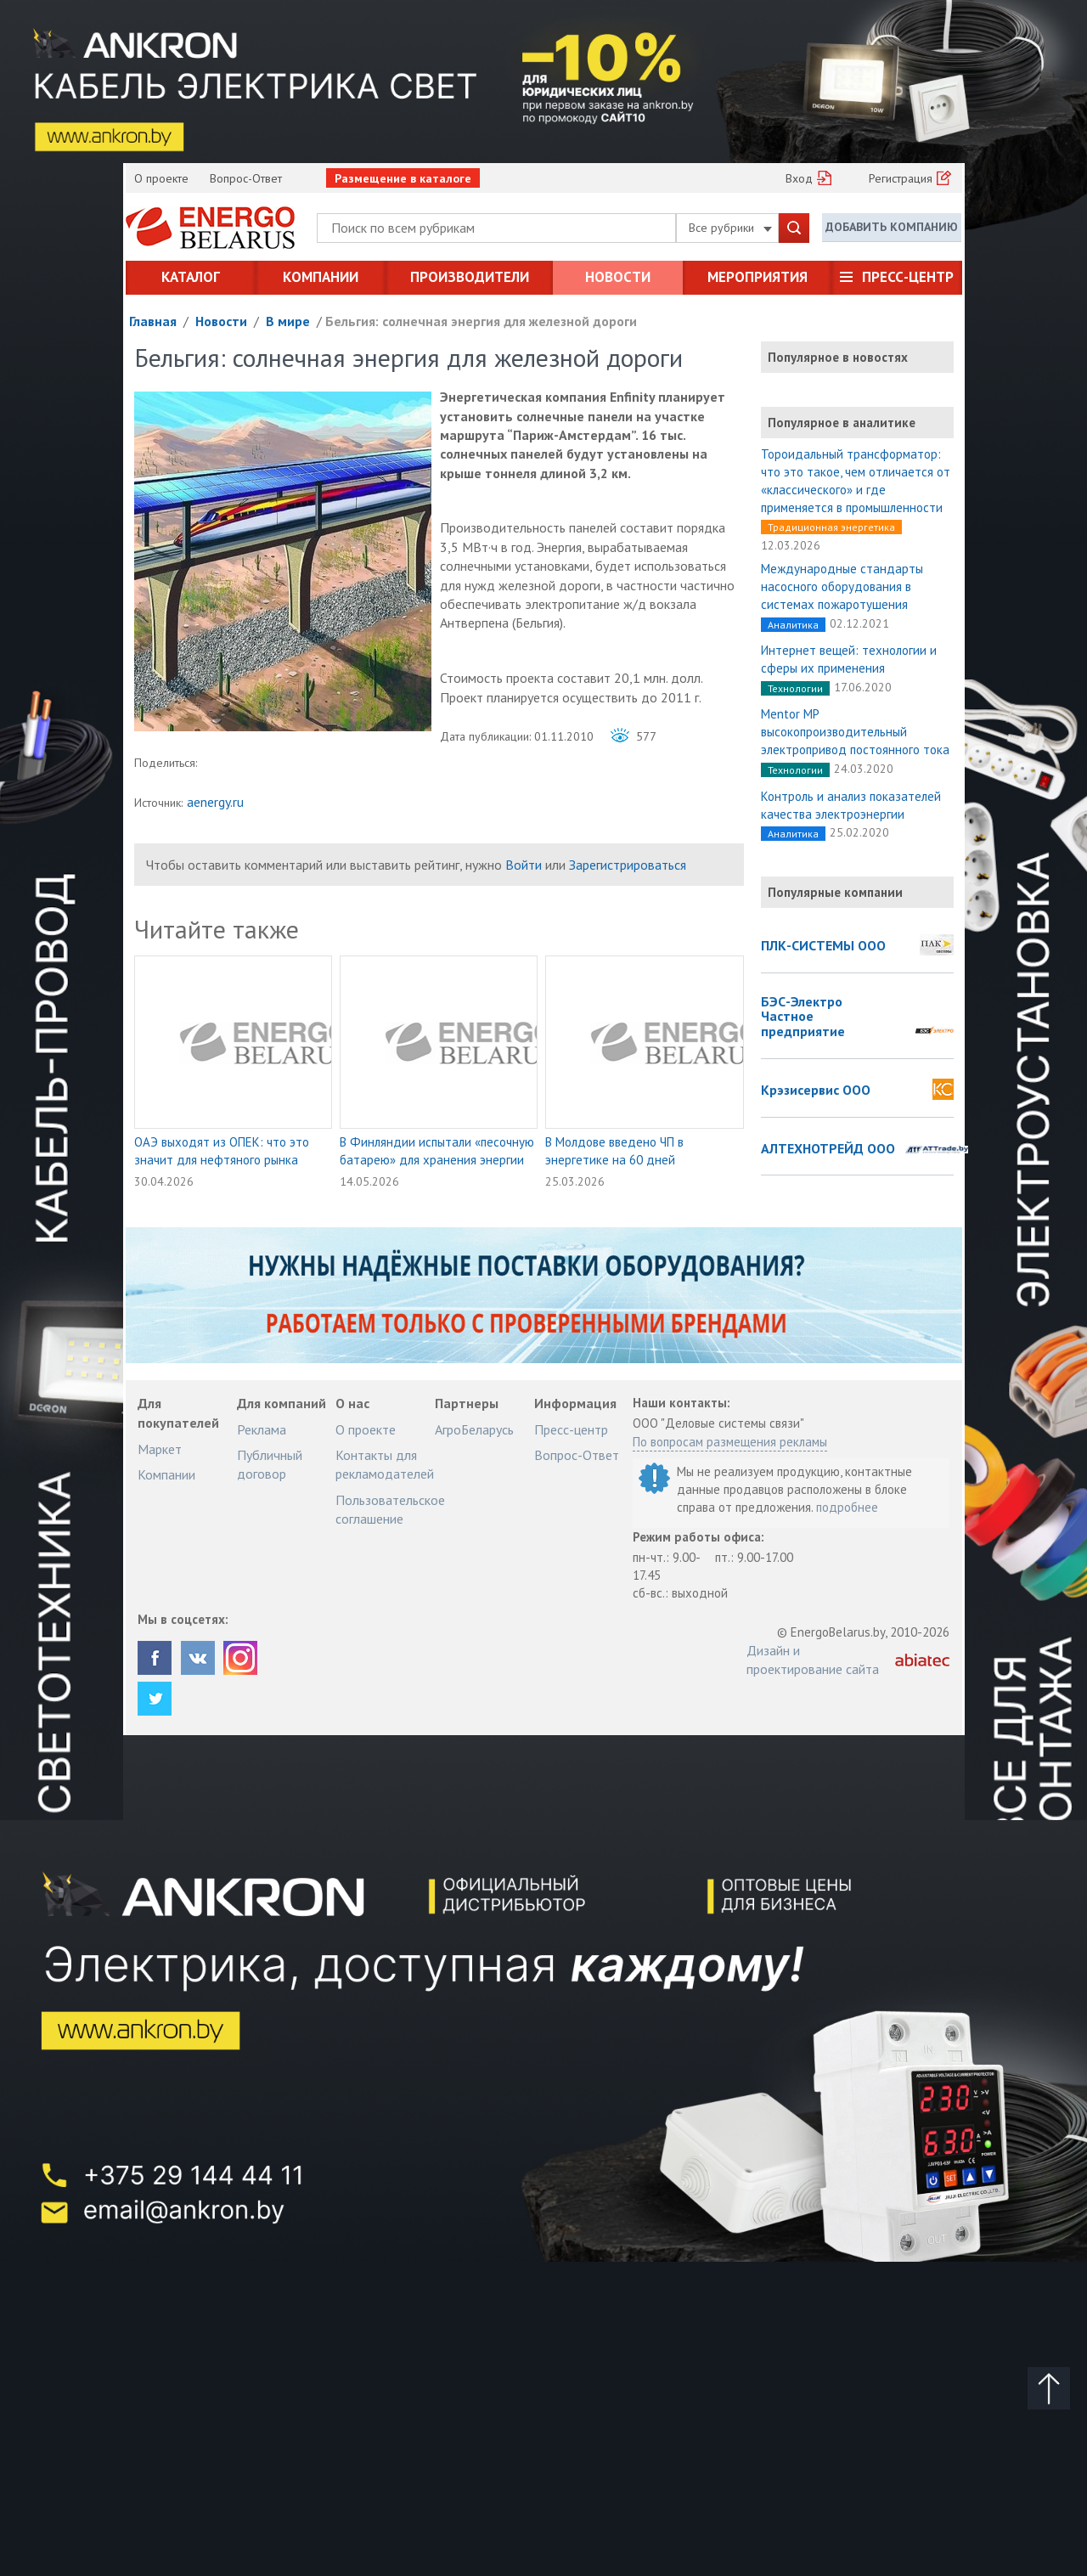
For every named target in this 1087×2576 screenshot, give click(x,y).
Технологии (795, 688)
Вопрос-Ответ (246, 178)
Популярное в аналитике (841, 422)
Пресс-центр (908, 277)
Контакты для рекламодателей (384, 1464)
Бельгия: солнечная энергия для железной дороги (481, 321)
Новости (618, 277)
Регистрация (900, 178)
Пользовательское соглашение (390, 1509)
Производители (469, 277)
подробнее (847, 1507)
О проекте (161, 178)
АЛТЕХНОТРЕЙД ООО (828, 1149)
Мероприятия (757, 277)
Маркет (160, 1448)
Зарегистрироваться (627, 864)
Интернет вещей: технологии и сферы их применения (849, 659)
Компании (320, 277)
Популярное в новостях (838, 357)
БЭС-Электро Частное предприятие (803, 1017)
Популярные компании (835, 892)
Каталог (190, 277)
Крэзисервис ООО (815, 1090)
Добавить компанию (891, 226)
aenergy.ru (215, 801)
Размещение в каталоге (403, 178)
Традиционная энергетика (831, 527)
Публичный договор (269, 1464)
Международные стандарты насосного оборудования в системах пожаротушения (842, 586)
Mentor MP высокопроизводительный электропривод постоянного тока (855, 732)
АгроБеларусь (474, 1429)
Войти (523, 864)
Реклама (261, 1429)
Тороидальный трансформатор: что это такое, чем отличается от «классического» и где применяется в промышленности (855, 481)
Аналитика (793, 624)
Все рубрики (730, 227)
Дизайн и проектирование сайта (812, 1659)
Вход (799, 178)
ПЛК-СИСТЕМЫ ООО (823, 946)
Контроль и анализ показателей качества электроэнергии (851, 805)
